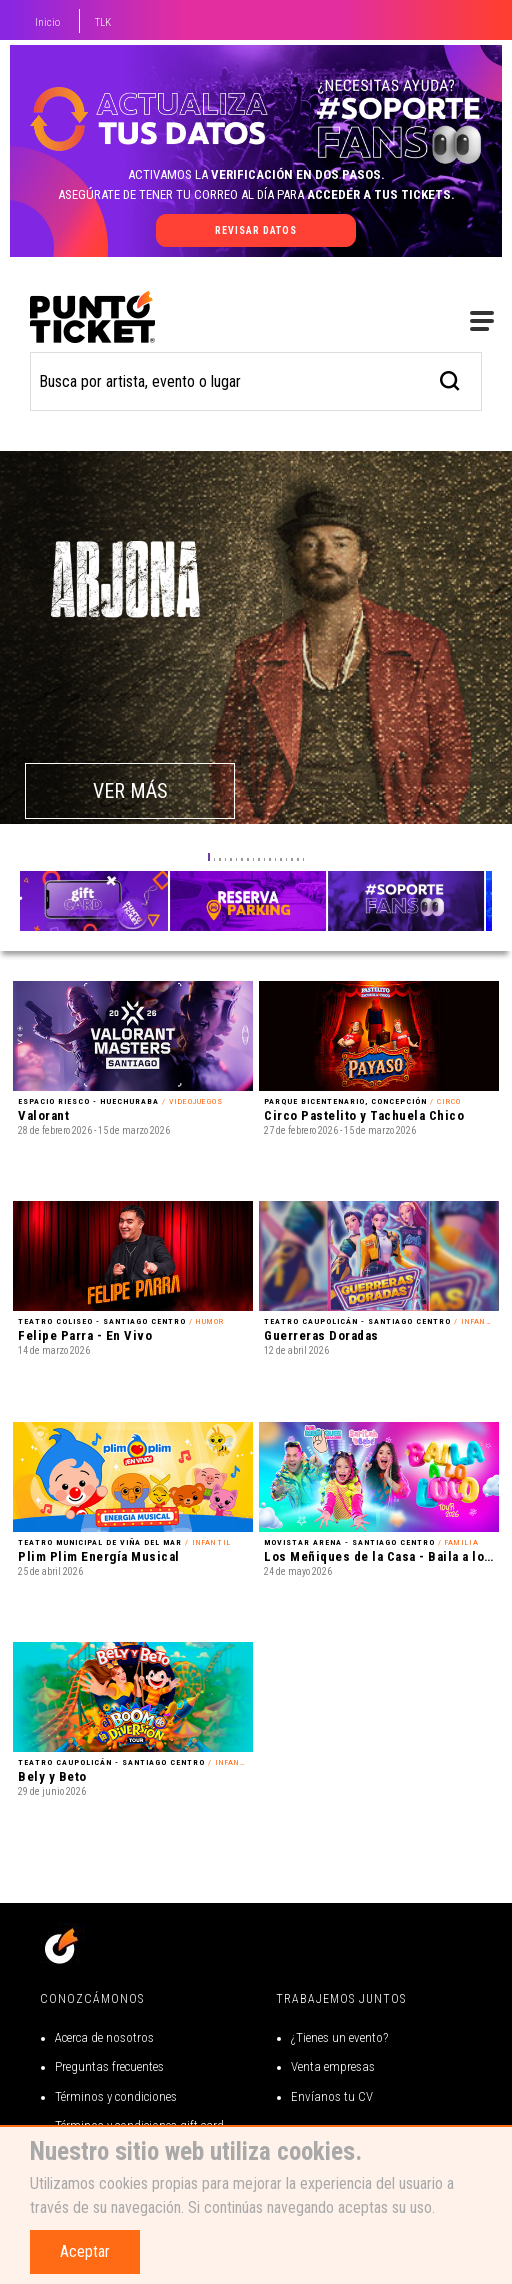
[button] (209, 857)
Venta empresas (333, 2066)
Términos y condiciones (116, 2096)
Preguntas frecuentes (109, 2066)
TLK (103, 22)
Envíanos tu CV (332, 2096)
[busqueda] (450, 378)
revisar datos (256, 230)
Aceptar (85, 2251)
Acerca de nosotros (104, 2037)
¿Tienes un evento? (339, 2037)
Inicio (47, 22)
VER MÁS (130, 791)
